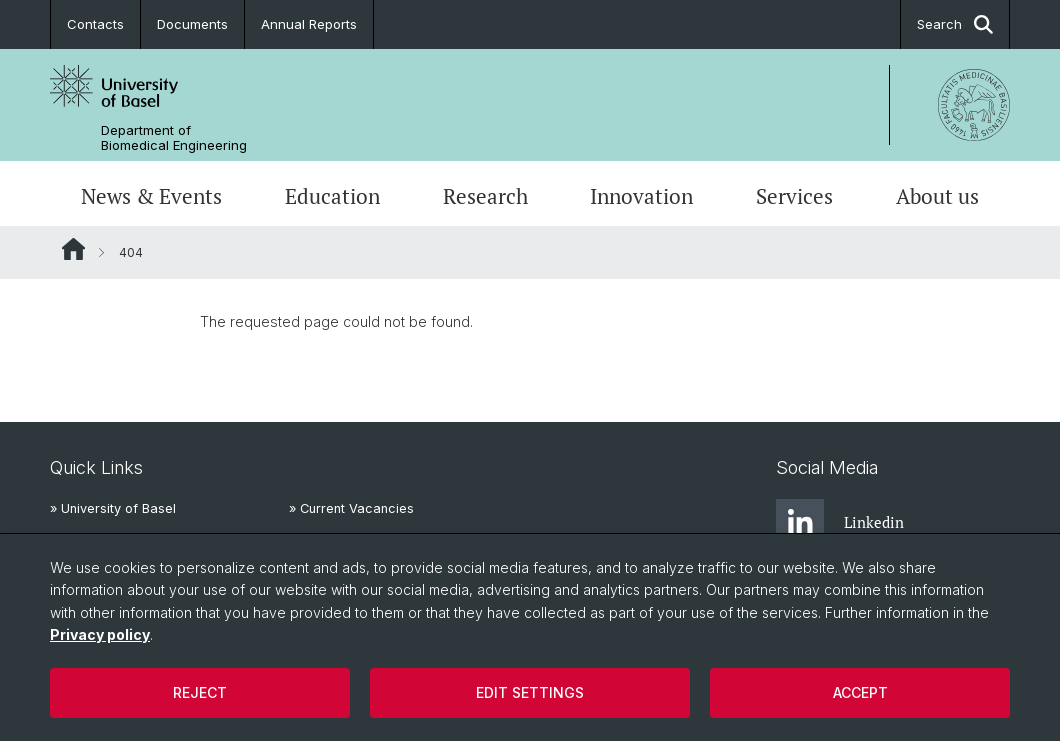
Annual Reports (309, 24)
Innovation (641, 196)
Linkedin (840, 523)
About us (937, 196)
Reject (200, 692)
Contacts (95, 24)
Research (485, 196)
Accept (860, 692)
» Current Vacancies (351, 508)
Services (794, 196)
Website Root (73, 249)
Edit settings (530, 692)
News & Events (151, 196)
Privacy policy (100, 634)
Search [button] (955, 24)
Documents (192, 24)
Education (332, 196)
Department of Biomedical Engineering (174, 138)
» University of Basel (113, 508)
